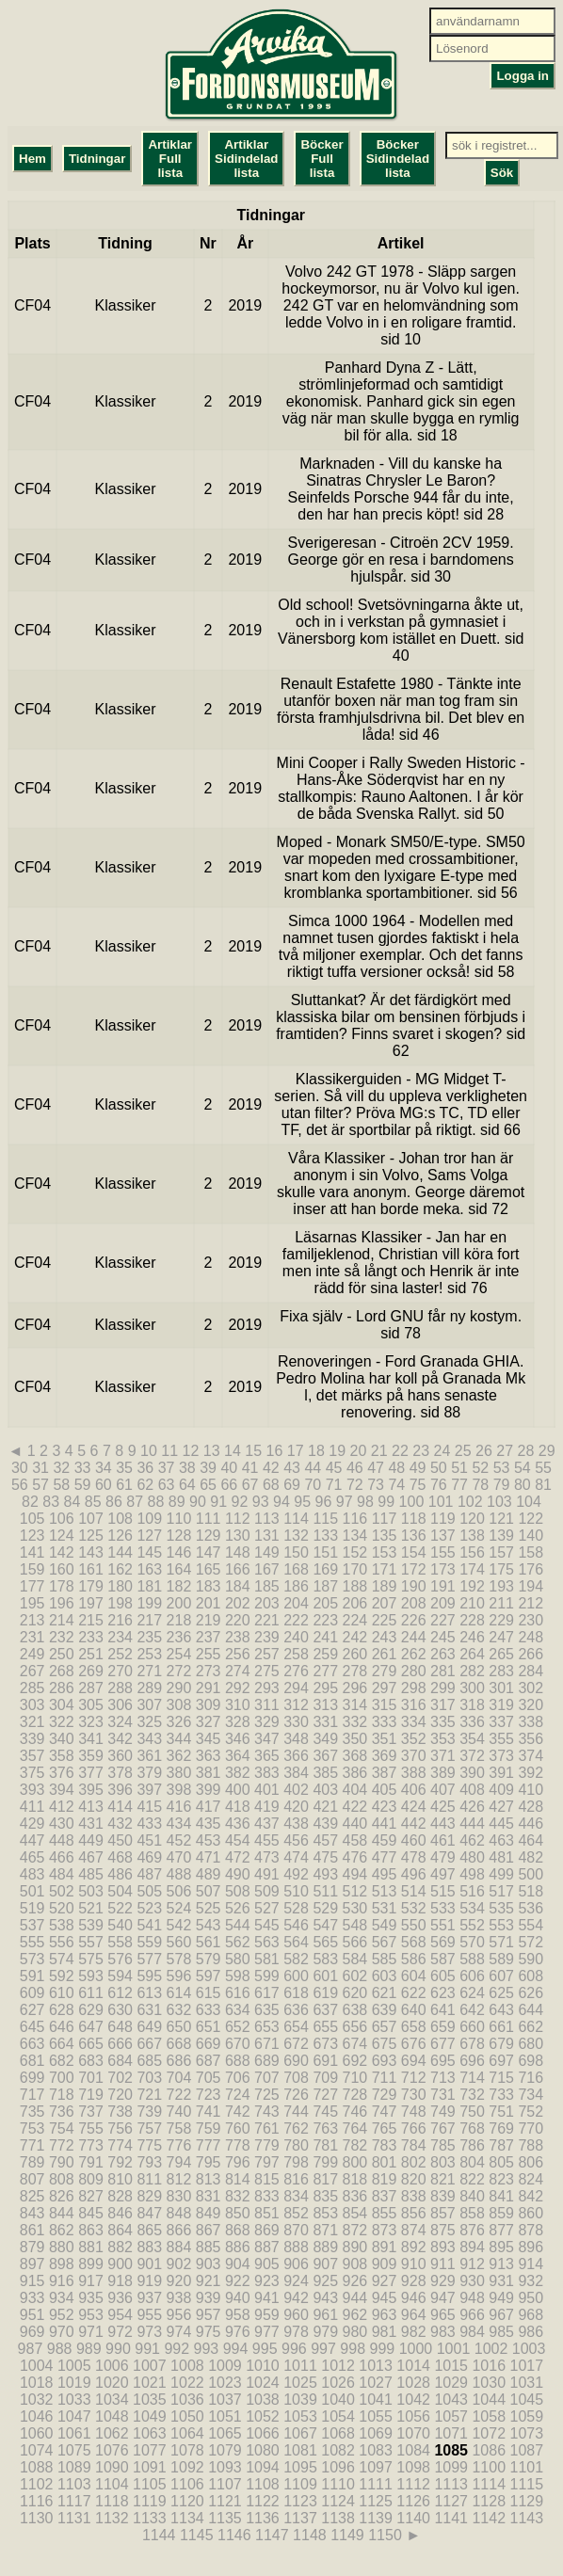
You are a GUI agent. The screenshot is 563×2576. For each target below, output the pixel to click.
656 (355, 2027)
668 (179, 2044)
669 (208, 2044)
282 (472, 1671)
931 (501, 2281)
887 (267, 2247)
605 (443, 1976)
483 (32, 1874)
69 (291, 1485)
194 (530, 1586)
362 (179, 1756)
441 (384, 1824)
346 (237, 1739)
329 (267, 1722)
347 (267, 1739)
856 (413, 2213)
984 (472, 2332)
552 (472, 1925)
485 (91, 1874)
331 (325, 1722)
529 (325, 1908)
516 (472, 1891)
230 (530, 1620)
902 (179, 2264)
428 (530, 1807)
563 (267, 1942)
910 (413, 2264)
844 (61, 2213)
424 (413, 1807)
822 (472, 2179)
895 (501, 2247)
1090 (112, 2467)
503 (91, 1891)
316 (413, 1705)
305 (91, 1705)
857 (443, 2213)
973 (149, 2332)
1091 (150, 2467)
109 (149, 1519)
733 (501, 2095)
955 (149, 2315)
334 (413, 1722)
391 (501, 1773)
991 (147, 2349)
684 (120, 2061)
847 (149, 2213)
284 (530, 1671)
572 (530, 1942)
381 (208, 1773)
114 (296, 1519)
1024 (263, 2383)
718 (61, 2095)
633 (208, 2010)
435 (208, 1824)
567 (384, 1942)
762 (296, 2128)
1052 (263, 2416)
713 (443, 2078)
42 (271, 1468)
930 (472, 2281)
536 (530, 1908)
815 (267, 2179)
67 (250, 1485)
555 (32, 1942)
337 (501, 1722)
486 (120, 1874)
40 (228, 1468)
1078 (187, 2450)
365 (267, 1756)
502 (61, 1891)
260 (355, 1654)
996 (294, 2349)
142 (61, 1552)
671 (267, 2044)
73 (375, 1485)
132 (296, 1536)
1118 (112, 2501)
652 (237, 2027)
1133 (150, 2518)
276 (296, 1671)
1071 (451, 2433)
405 (384, 1790)
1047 (74, 2416)
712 (413, 2078)
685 (149, 2061)
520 (61, 1908)
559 (149, 1942)
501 (32, 1891)
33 (82, 1468)
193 (501, 1586)
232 (61, 1637)
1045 (527, 2400)
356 (530, 1739)
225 (384, 1620)
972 (120, 2332)
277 (325, 1671)
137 (443, 1536)
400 (237, 1790)
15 (253, 1451)
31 (40, 1468)
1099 (451, 2467)
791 (91, 2162)
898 (61, 2264)
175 (501, 1569)
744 (296, 2112)
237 (208, 1637)
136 (413, 1536)
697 (501, 2061)
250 (61, 1654)
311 (267, 1705)
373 (501, 1756)
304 (61, 1705)
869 (267, 2230)
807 (32, 2179)
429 (32, 1824)
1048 (112, 2416)
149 (267, 1552)
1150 (385, 2535)
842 (530, 2196)
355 (501, 1739)
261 (384, 1654)
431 (91, 1824)
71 (334, 1485)
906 (296, 2264)
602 (355, 1976)
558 (120, 1942)
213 (32, 1620)
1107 (225, 2484)
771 (32, 2145)
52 (480, 1468)
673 (325, 2044)
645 (32, 2027)
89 (177, 1502)
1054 (338, 2416)
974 (179, 2332)
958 (237, 2315)
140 (530, 1536)
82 (30, 1502)
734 (530, 2095)
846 (120, 2213)
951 (32, 2315)
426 (472, 1807)
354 (472, 1739)
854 (355, 2213)
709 (325, 2078)
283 (501, 1671)
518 (530, 1891)
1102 (37, 2484)
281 (443, 1671)
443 (443, 1824)
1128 (489, 2501)
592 (61, 1976)
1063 (150, 2433)
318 (472, 1705)
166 (237, 1569)
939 (208, 2298)
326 (179, 1722)
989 (89, 2349)
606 (472, 1976)
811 (149, 2179)
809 (91, 2179)
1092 (187, 2467)
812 (179, 2179)
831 (208, 2196)
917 (91, 2281)
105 (32, 1519)
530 (355, 1908)
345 (208, 1739)
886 (237, 2247)
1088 (37, 2467)
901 (149, 2264)
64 (187, 1485)
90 (197, 1502)
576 (120, 1959)
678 (472, 2044)
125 (91, 1536)
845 (91, 2213)
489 (208, 1874)
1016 (489, 2366)
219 (208, 1620)
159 (32, 1569)
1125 (376, 2501)
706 (237, 2078)
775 (149, 2145)
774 (120, 2145)
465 (32, 1857)
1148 (310, 2535)
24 (441, 1451)
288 (120, 1688)
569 (443, 1942)
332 (355, 1722)
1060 (37, 2433)
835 (325, 2196)
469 (149, 1857)
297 (384, 1688)
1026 (338, 2383)
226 (413, 1620)
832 (237, 2196)
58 (61, 1485)
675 (384, 2044)
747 (384, 2112)
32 (61, 1468)
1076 (112, 2450)
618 (296, 1993)
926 (355, 2281)
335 (443, 1722)
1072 (489, 2433)
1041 (376, 2400)
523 (149, 1908)
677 (443, 2044)
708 (296, 2078)
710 (355, 2078)
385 (325, 1773)
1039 (300, 2400)
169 (325, 1569)
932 (530, 2281)
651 (208, 2027)
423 (384, 1807)
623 (443, 1993)
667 (149, 2044)
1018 (37, 2383)
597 (208, 1976)
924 (296, 2281)
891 (384, 2247)
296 (355, 1688)
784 (413, 2145)
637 (325, 2010)
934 (61, 2298)
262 (413, 1654)
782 (355, 2145)
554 (530, 1925)
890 (355, 2247)
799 (325, 2162)
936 (120, 2298)
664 (61, 2044)
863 (91, 2230)
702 (120, 2078)
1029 (451, 2383)
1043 (451, 2400)
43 (291, 1468)
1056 (413, 2416)
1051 (225, 2416)
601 (325, 1976)
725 (267, 2095)
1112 (413, 2484)
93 (260, 1502)
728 (355, 2095)
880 (61, 2247)
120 (472, 1519)
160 (61, 1569)
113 (267, 1519)
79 (501, 1485)
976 (237, 2332)
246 (472, 1637)
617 (267, 1993)
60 (103, 1485)
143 (91, 1552)
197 (91, 1603)
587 (443, 1959)
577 (149, 1959)
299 (443, 1688)
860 (530, 2213)
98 (365, 1502)
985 (501, 2332)
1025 (300, 2383)
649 (149, 2027)
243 (384, 1637)
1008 (187, 2366)
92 (240, 1502)
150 (296, 1552)
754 (61, 2128)
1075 (74, 2450)
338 (530, 1722)
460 (413, 1840)
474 (296, 1857)
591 (32, 1976)
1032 (37, 2400)
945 (384, 2298)
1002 (491, 2349)
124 (61, 1536)
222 (296, 1620)
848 (179, 2213)
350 (355, 1739)
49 (418, 1468)
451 (149, 1840)
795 (208, 2162)
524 (179, 1908)
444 (472, 1824)
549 (384, 1925)
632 (179, 2010)
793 (149, 2162)
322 (61, 1722)
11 (169, 1451)
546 (296, 1925)
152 (355, 1552)
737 (91, 2112)
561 (208, 1942)
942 (296, 2298)
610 (61, 1993)
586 (413, 1959)
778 (237, 2145)
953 (91, 2315)
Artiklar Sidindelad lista (246, 158)
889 (325, 2247)
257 (267, 1654)
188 (355, 1586)
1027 (376, 2383)
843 (32, 2213)
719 (91, 2095)
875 (443, 2230)
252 (120, 1654)
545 (267, 1925)
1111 (376, 2484)
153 (384, 1552)
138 (472, 1536)
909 (384, 2264)
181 (149, 1586)
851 (267, 2213)
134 (355, 1536)
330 (296, 1722)
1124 (338, 2501)
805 (501, 2162)
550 (413, 1925)
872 (355, 2230)
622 (413, 1993)
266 (530, 1654)
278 (355, 1671)
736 (61, 2112)
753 (32, 2128)
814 (237, 2179)
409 (501, 1790)
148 (237, 1552)
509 (267, 1891)
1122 (263, 2501)
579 (208, 1959)
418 (237, 1807)
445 (501, 1824)
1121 (225, 2501)
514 (413, 1891)
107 (91, 1519)
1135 (225, 2518)
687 (208, 2061)
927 (384, 2281)
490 (237, 1874)
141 (32, 1552)
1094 (263, 2467)
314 (355, 1705)
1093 (225, 2467)
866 (179, 2230)
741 (208, 2112)
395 (91, 1790)
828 (120, 2196)
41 (250, 1468)
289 (149, 1688)
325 (149, 1722)
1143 (527, 2518)
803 (443, 2162)
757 (149, 2128)
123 (32, 1536)
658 (413, 2027)
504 (120, 1891)
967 (501, 2315)
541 (149, 1925)
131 (267, 1536)
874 (413, 2230)
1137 (300, 2518)
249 (32, 1654)
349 (325, 1739)
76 (438, 1485)
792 (120, 2162)
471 (208, 1857)
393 (32, 1790)
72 (354, 1485)
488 (179, 1874)
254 (179, 1654)
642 (472, 2010)
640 (413, 2010)
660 (472, 2027)
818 (355, 2179)
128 (179, 1536)
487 (149, 1874)
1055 (376, 2416)
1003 (529, 2349)
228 (472, 1620)
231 (32, 1637)
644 (530, 2010)
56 (19, 1485)
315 (384, 1705)
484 (61, 1874)
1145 (197, 2535)
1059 (527, 2416)
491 (267, 1874)
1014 (413, 2366)
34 (103, 1468)
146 (179, 1552)
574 (61, 1959)
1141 (451, 2518)
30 (19, 1468)
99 (386, 1502)
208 (413, 1603)
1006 (112, 2366)
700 (61, 2078)
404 (355, 1790)
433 (149, 1824)
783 (384, 2145)
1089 (74, 2467)
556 (61, 1942)
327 (208, 1722)
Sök (502, 173)
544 (237, 1925)
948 (472, 2298)
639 (384, 2010)
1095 (300, 2467)
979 (325, 2332)
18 (316, 1451)
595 (149, 1976)
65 (208, 1485)
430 (61, 1824)
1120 (187, 2501)
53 (501, 1468)
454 (237, 1840)
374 (530, 1756)
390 (472, 1773)
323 (91, 1722)
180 (120, 1586)
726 (296, 2095)
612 (120, 1993)
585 (384, 1959)
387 (384, 1773)
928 (413, 2281)
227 (443, 1620)
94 (281, 1502)
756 (120, 2128)
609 (32, 1993)
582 (296, 1959)
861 (32, 2230)
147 (208, 1552)
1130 (37, 2518)
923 (267, 2281)
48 (396, 1468)
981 (384, 2332)
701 (91, 2078)
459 (384, 1840)
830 (179, 2196)
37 (166, 1468)
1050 (187, 2416)
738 (120, 2112)
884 (179, 2247)
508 (237, 1891)
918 (120, 2281)
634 (237, 2010)
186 (296, 1586)
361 (149, 1756)
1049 (150, 2416)
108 (120, 1519)
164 (179, 1569)
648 (120, 2027)
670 (237, 2044)
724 (237, 2095)
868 (237, 2230)
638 (355, 2010)
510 (296, 1891)
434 (179, 1824)
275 (267, 1671)
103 (499, 1502)
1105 (150, 2484)
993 (206, 2349)
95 (302, 1502)
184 (237, 1586)
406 (413, 1790)
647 (91, 2027)
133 (325, 1536)
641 (443, 2010)
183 (208, 1586)
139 (501, 1536)
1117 (74, 2501)
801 (384, 2162)
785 (443, 2145)
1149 (347, 2535)
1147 (272, 2535)
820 (413, 2179)
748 (413, 2112)
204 (296, 1603)
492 (296, 1874)
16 (273, 1451)
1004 (37, 2366)
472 (237, 1857)
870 (296, 2230)
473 (267, 1857)
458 (355, 1840)
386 (355, 1773)
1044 (489, 2400)
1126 (413, 2501)
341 (91, 1739)
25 (463, 1451)
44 (312, 1468)
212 (530, 1603)
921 (208, 2281)
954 (120, 2315)
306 (120, 1705)
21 (379, 1451)
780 (296, 2145)
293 (267, 1688)
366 (296, 1756)
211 (501, 1603)
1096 (338, 2467)
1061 (74, 2433)
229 (501, 1620)
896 (530, 2247)
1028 (413, 2383)
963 (384, 2315)
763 (325, 2128)
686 (179, 2061)
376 (61, 1773)
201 (208, 1603)
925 (325, 2281)
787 (501, 2145)
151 (325, 1552)
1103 (74, 2484)
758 (179, 2128)
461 (443, 1840)
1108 (263, 2484)
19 (337, 1451)
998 (352, 2349)
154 (413, 1552)
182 (179, 1586)
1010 (263, 2366)
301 (501, 1688)
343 (149, 1739)
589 (501, 1959)
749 (443, 2112)
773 (91, 2145)
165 (208, 1569)
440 (355, 1824)
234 (120, 1637)
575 (91, 1959)
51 (459, 1468)
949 (501, 2298)
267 (32, 1671)
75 (418, 1485)
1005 (74, 2366)
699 (32, 2078)
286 (61, 1688)
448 (61, 1840)
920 (179, 2281)
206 (355, 1603)
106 (61, 1519)
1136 (263, 2518)
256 (237, 1654)
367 (325, 1756)
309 (208, 1705)
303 (32, 1705)
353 (443, 1739)
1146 (234, 2535)
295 (325, 1688)
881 (91, 2247)
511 (325, 1891)
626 (530, 1993)
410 (530, 1790)
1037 (225, 2400)
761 (267, 2128)
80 (522, 1485)
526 (237, 1908)
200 (179, 1603)
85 (93, 1502)
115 (325, 1519)
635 (267, 2010)
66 (228, 1485)
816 (296, 2179)
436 (237, 1824)
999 (381, 2349)
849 (208, 2213)
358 (61, 1756)
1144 (159, 2535)
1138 (338, 2518)
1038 (263, 2400)
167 (267, 1569)
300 (472, 1688)
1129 (527, 2501)
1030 (489, 2383)
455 (267, 1840)
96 (323, 1502)
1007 (150, 2366)
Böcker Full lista (321, 158)
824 (530, 2179)
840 (472, 2196)
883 (149, 2247)
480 (472, 1857)
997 (323, 2349)
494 (355, 1874)
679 (501, 2044)
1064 (187, 2433)
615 (208, 1993)
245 (443, 1637)
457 (325, 1840)
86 (113, 1502)
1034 (112, 2400)
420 (296, 1807)
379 (149, 1773)
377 (91, 1773)
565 (325, 1942)
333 (384, 1722)
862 (61, 2230)
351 (384, 1739)
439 (325, 1824)
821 (443, 2179)
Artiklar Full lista (170, 158)
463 (501, 1840)
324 (120, 1722)
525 (208, 1908)
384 (296, 1773)
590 (530, 1959)
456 (296, 1840)
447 (32, 1840)
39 (208, 1468)
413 (91, 1807)
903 (208, 2264)
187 (325, 1586)
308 (179, 1705)
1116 (37, 2501)
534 (472, 1908)
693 (384, 2061)
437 (267, 1824)
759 (208, 2128)
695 (443, 2061)
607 (501, 1976)
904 (237, 2264)
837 (384, 2196)
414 (120, 1807)
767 (443, 2128)
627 (32, 2010)
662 (530, 2027)
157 (501, 1552)
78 (480, 1485)
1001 (454, 2349)
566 (355, 1942)
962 (355, 2315)
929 (443, 2281)
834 (296, 2196)
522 (120, 1908)
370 (413, 1756)
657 (384, 2027)
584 (355, 1959)
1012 (338, 2366)
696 (472, 2061)
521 (91, 1908)
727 (325, 2095)
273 (208, 1671)
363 (208, 1756)
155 (443, 1552)
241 (325, 1637)
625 (501, 1993)
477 (384, 1857)
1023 (225, 2383)
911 (443, 2264)
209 (443, 1603)
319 (501, 1705)
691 (325, 2061)
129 (208, 1536)
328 (237, 1722)
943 (325, 2298)
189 (384, 1586)
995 (265, 2349)
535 (501, 1908)
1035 (150, 2400)
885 (208, 2247)
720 (120, 2095)
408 (472, 1790)
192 (472, 1586)
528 (296, 1908)
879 (32, 2247)
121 (501, 1519)
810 (120, 2179)
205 (325, 1603)
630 (120, 2010)
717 (32, 2095)
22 (400, 1451)
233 (91, 1637)
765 (384, 2128)
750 (472, 2112)
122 (530, 1519)
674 (355, 2044)
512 (355, 1891)
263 (443, 1654)
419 (267, 1807)
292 (237, 1688)
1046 (37, 2416)
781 (325, 2145)
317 (443, 1705)
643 (501, 2010)
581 (267, 1959)
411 (32, 1807)
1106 (187, 2484)
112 (237, 1519)
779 (267, 2145)
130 (237, 1536)
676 (413, 2044)
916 (61, 2281)
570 (472, 1942)
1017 (527, 2366)
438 (296, 1824)
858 (472, 2213)
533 (443, 1908)
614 (179, 1993)
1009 (225, 2366)
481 (501, 1857)
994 (236, 2349)
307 (149, 1705)
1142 (489, 2518)
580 (237, 1959)
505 (149, 1891)
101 (441, 1502)
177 (32, 1586)
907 (325, 2264)
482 (530, 1857)
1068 (338, 2433)
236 (179, 1637)
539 (91, 1925)
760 (237, 2128)
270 (120, 1671)
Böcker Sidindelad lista (397, 158)
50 (438, 1468)
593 (91, 1976)
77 (459, 1485)
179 (91, 1586)
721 (149, 2095)
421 (325, 1807)
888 (296, 2247)
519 (32, 1908)
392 (530, 1773)
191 (443, 1586)
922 (237, 2281)
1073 (527, 2433)
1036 (187, 2400)
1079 (225, 2450)
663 (32, 2044)
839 (443, 2196)
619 (325, 1993)
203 (267, 1603)
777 (208, 2145)
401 (267, 1790)
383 (267, 1773)
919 (149, 2281)
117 (384, 1519)
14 (232, 1451)
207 (384, 1603)
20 (357, 1451)
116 (355, 1519)
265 (501, 1654)
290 (179, 1688)
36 (145, 1468)
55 (543, 1468)
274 (237, 1671)
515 (443, 1891)
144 (120, 1552)
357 (32, 1756)
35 (124, 1468)
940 (237, 2298)
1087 (527, 2450)
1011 (300, 2366)
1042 (413, 2400)
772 (61, 2145)
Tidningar (97, 159)
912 (472, 2264)
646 (61, 2027)
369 (384, 1756)
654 (296, 2027)
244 (413, 1637)
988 (59, 2349)
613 (149, 1993)
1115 (527, 2484)
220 (237, 1620)
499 (501, 1874)
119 (443, 1519)
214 (61, 1620)
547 (325, 1925)
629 (91, 2010)
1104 (112, 2484)
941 (267, 2298)
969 (32, 2332)
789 (32, 2162)
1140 (413, 2518)
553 (501, 1925)
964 (413, 2315)
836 (355, 2196)
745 (325, 2112)
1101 (527, 2467)
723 (208, 2095)
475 (325, 1857)
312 (296, 1705)
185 (267, 1586)
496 (413, 1874)
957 (208, 2315)
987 (30, 2349)
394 (61, 1790)
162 (120, 1569)
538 (61, 1925)
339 (32, 1739)
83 (50, 1502)
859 (501, 2213)
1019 (74, 2383)
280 (413, 1671)
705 (208, 2078)
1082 (338, 2450)
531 (384, 1908)
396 (120, 1790)
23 (420, 1451)
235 (149, 1637)
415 (149, 1807)
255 (208, 1654)
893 (443, 2247)
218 (179, 1620)
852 (296, 2213)
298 (413, 1688)
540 (120, 1925)
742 (237, 2112)
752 (530, 2112)
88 (156, 1502)
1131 (74, 2518)
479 (443, 1857)
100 (412, 1502)
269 (91, 1671)
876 (472, 2230)
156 (472, 1552)
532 (413, 1908)
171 (384, 1569)
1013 (376, 2366)
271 (149, 1671)
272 (179, 1671)
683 (91, 2061)
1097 (376, 2467)
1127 (451, 2501)
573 (32, 1959)
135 (384, 1536)
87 (134, 1502)
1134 (187, 2518)
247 (501, 1637)
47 (375, 1468)
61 (124, 1485)
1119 (150, 2501)
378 (120, 1773)
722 (179, 2095)
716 (530, 2078)
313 (325, 1705)
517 (501, 1891)
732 (472, 2095)
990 (118, 2349)
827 (91, 2196)
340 (61, 1739)
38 (187, 1468)
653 (267, 2027)
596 (179, 1976)
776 (179, 2145)
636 (296, 2010)
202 (237, 1603)
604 (413, 1976)
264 (472, 1654)
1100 (489, 2467)
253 (149, 1654)
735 (32, 2112)
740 (179, 2112)
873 (384, 2230)
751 (501, 2112)
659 (443, 2027)
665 (91, 2044)
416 (179, 1807)
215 (91, 1620)
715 (501, 2078)
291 (208, 1688)
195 (32, 1603)
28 (525, 1451)
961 (325, 2315)
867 (208, 2230)
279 (384, 1671)
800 (355, 2162)
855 (384, 2213)
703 (149, 2078)
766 (413, 2128)
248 (530, 1637)
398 (179, 1790)
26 (483, 1451)
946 (413, 2298)
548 (355, 1925)
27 (504, 1451)
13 (211, 1451)
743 (267, 2112)
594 (120, 1976)
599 (267, 1976)
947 (443, 2298)
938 (179, 2298)
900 (120, 2264)
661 (501, 2027)
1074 (37, 2450)
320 (530, 1705)
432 (120, 1824)
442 (413, 1824)
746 (355, 2112)
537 (32, 1925)
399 (208, 1790)
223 (325, 1620)
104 (528, 1502)
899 (91, 2264)
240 (296, 1637)
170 (355, 1569)
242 (355, 1637)
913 (501, 2264)
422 (355, 1807)
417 (208, 1807)
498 (472, 1874)
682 (61, 2061)
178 (61, 1586)
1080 (263, 2450)
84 (72, 1502)
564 (296, 1942)
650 (179, 2027)
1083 (376, 2450)
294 (296, 1688)
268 (61, 1671)
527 (267, 1908)
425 (443, 1807)
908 (355, 2264)
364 (237, 1756)
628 (61, 2010)
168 (296, 1569)
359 (91, 1756)
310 (237, 1705)
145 (149, 1552)
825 (32, 2196)
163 (149, 1569)
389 (443, 1773)
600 (296, 1976)
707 (267, 2078)
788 (530, 2145)
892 (413, 2247)
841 (501, 2196)
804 (472, 2162)
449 (91, 1840)
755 (91, 2128)
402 (296, 1790)
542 (179, 1925)
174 (472, 1569)
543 (208, 1925)
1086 (489, 2450)
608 (530, 1976)
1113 (451, 2484)
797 (267, 2162)
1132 (112, 2518)
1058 (489, 2416)
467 (91, 1857)
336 (472, 1722)
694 (413, 2061)
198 (120, 1603)
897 (32, 2264)
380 (179, 1773)
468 (120, 1857)
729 (384, 2095)
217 (149, 1620)
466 (61, 1857)
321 (32, 1722)
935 (91, 2298)
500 (530, 1874)
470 (179, 1857)
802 (413, 2162)
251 (91, 1654)
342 (120, 1739)
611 (91, 1993)
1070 (413, 2433)
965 (443, 2315)
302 (530, 1688)
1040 (338, 2400)
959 (267, 2315)
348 (296, 1739)
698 (530, 2061)
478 (413, 1857)
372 (472, 1756)
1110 (338, 2484)
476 (355, 1857)
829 (149, 2196)
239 (267, 1637)
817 (325, 2179)
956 (179, 2315)
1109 (300, 2484)
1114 (489, 2484)
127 (149, 1536)
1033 (74, 2400)
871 (325, 2230)
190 (413, 1586)
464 (530, 1840)
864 (120, 2230)
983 (443, 2332)
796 (237, 2162)
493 (325, 1874)
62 (145, 1485)
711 (384, 2078)
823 (501, 2179)
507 (208, 1891)
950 (530, 2298)
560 (179, 1942)
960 (296, 2315)
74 (396, 1485)
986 (530, 2332)
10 (148, 1451)
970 (61, 2332)
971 (91, 2332)
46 (354, 1468)
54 (522, 1468)
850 (237, 2213)
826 (61, 2196)
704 (179, 2078)
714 (472, 2078)
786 (472, 2145)
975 (208, 2332)
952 (61, 2315)
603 (384, 1976)
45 (334, 1468)
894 (472, 2247)
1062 (112, 2433)
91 (218, 1502)
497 (443, 1874)
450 (120, 1840)
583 (325, 1959)
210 (472, 1603)
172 (413, 1569)
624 (472, 1993)
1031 (527, 2383)
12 (190, 1451)
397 (149, 1790)
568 (413, 1942)
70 (312, 1485)
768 (472, 2128)
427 (501, 1807)
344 (179, 1739)
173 (443, 1569)
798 (296, 2162)
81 (543, 1485)
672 (296, 2044)
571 (501, 1942)
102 (470, 1502)
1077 (150, 2450)
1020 (112, 2383)
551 (443, 1925)
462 (472, 1840)
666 (120, 2044)
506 (179, 1891)
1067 (300, 2433)
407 (443, 1790)
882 (120, 2247)
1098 (413, 2467)
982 (413, 2332)
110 (179, 1519)
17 (295, 1451)
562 (237, 1942)
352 (413, 1739)
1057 (451, 2416)
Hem (32, 159)
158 (530, 1552)
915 (32, 2281)
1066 (263, 2433)
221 (267, 1620)
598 (237, 1976)
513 (384, 1891)
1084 (413, 2450)
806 (530, 2162)
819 (384, 2179)
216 (120, 1620)
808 (61, 2179)
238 (237, 1637)
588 (472, 1959)
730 (413, 2095)
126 (120, 1536)
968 (530, 2315)
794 (179, 2162)
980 (355, 2332)
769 (501, 2128)
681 (32, 2061)
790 (61, 2162)
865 (149, 2230)
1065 (225, 2433)
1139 (376, 2518)
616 (237, 1993)
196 (61, 1603)
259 (325, 1654)
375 (32, 1773)
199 (149, 1603)
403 (325, 1790)
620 (355, 1993)
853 (325, 2213)
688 (237, 2061)
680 (530, 2044)
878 (530, 2230)
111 (208, 1519)
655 (325, 2027)
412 (61, 1807)
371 (443, 1756)
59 (82, 1485)
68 (271, 1485)
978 (296, 2332)
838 (413, 2196)
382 (237, 1773)
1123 (300, 2501)
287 (91, 1688)
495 (384, 1874)
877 (501, 2230)
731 (443, 2095)
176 (530, 1569)
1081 (300, 2450)
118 (413, 1519)
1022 (187, 2383)
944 (355, 2298)
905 (267, 2264)
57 (40, 1485)
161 (91, 1569)
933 (32, 2298)
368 (355, 1756)
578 (179, 1959)
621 (384, 1993)
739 (149, 2112)
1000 (416, 2349)
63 (166, 1485)
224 (355, 1620)
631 (149, 2010)
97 (344, 1502)
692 (355, 2061)
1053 (300, 2416)
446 (530, 1824)
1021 (150, 2383)
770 (530, 2128)
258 (296, 1654)
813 (208, 2179)
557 (91, 1942)
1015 (451, 2366)
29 (547, 1451)
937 (149, 2298)
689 (267, 2061)
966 (472, 2315)
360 (120, 1756)
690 (296, 2061)
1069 (376, 2433)
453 (208, 1840)
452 (179, 1840)
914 (530, 2264)
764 (355, 2128)
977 (267, 2332)
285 (32, 1688)
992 (176, 2349)
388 (413, 1773)
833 (267, 2196)
